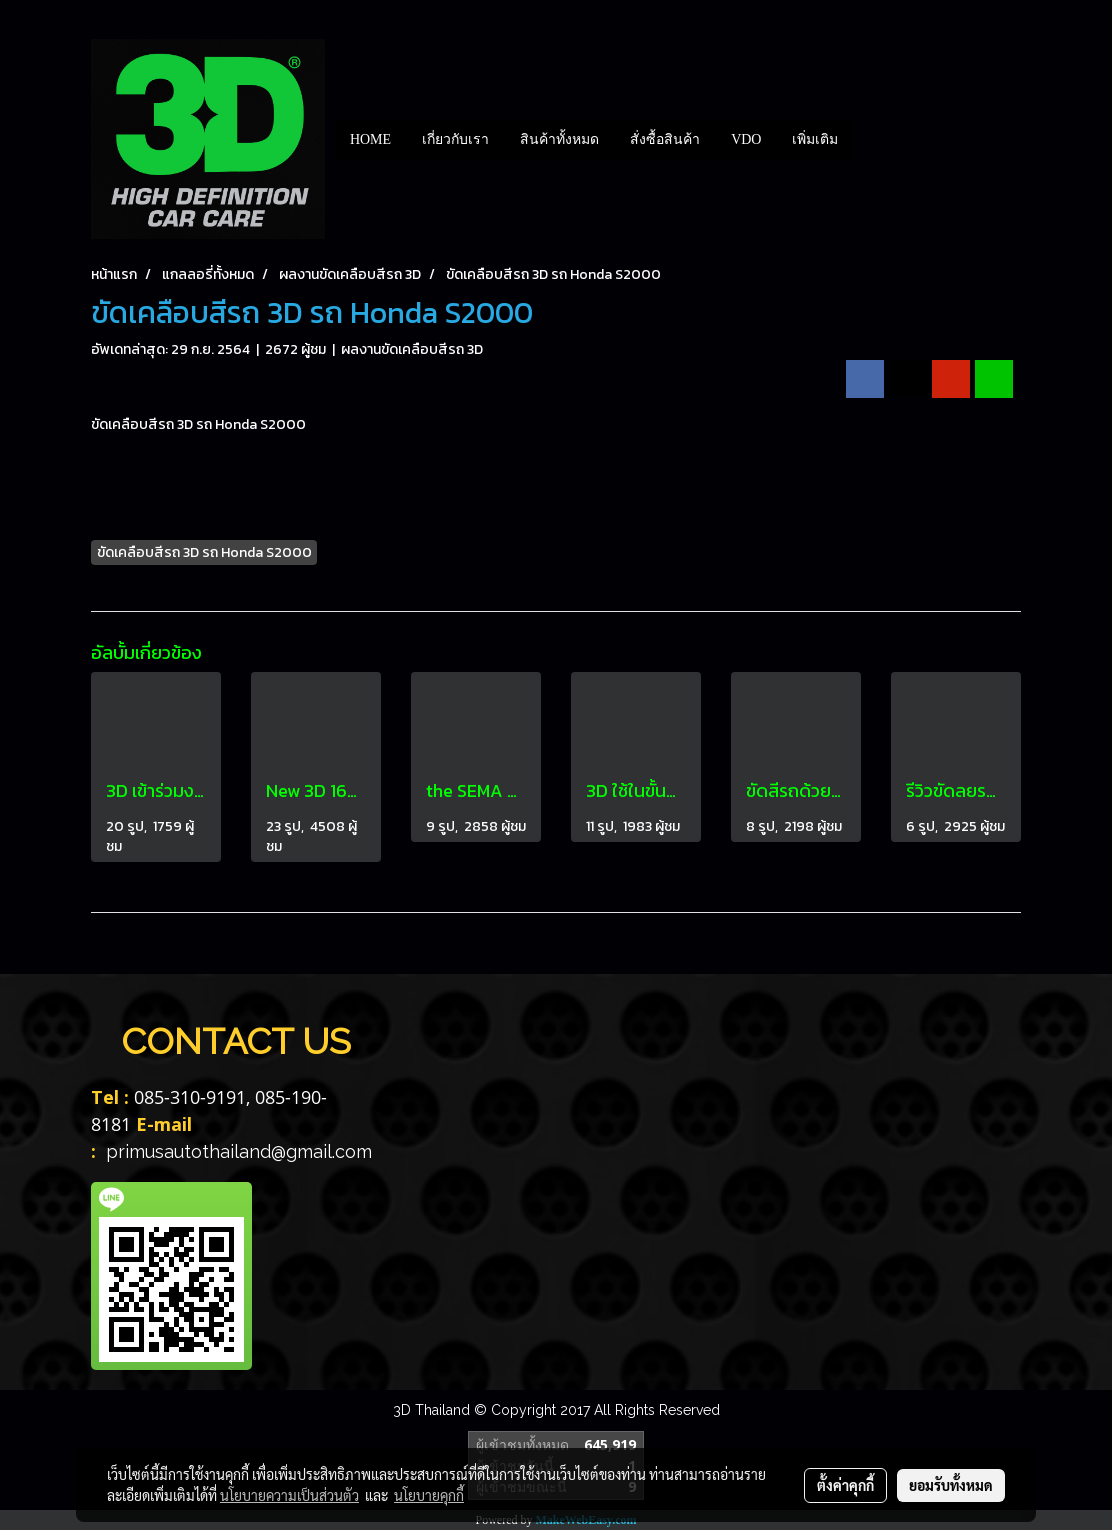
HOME (370, 139)
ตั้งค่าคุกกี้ (845, 1485)
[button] (871, 139)
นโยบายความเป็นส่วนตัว (289, 1495)
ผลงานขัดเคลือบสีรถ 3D (412, 349)
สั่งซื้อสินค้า (665, 139)
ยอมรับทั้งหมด (951, 1485)
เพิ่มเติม (815, 139)
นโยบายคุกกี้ (429, 1495)
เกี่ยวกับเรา (455, 139)
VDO (746, 139)
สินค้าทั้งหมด (559, 139)
